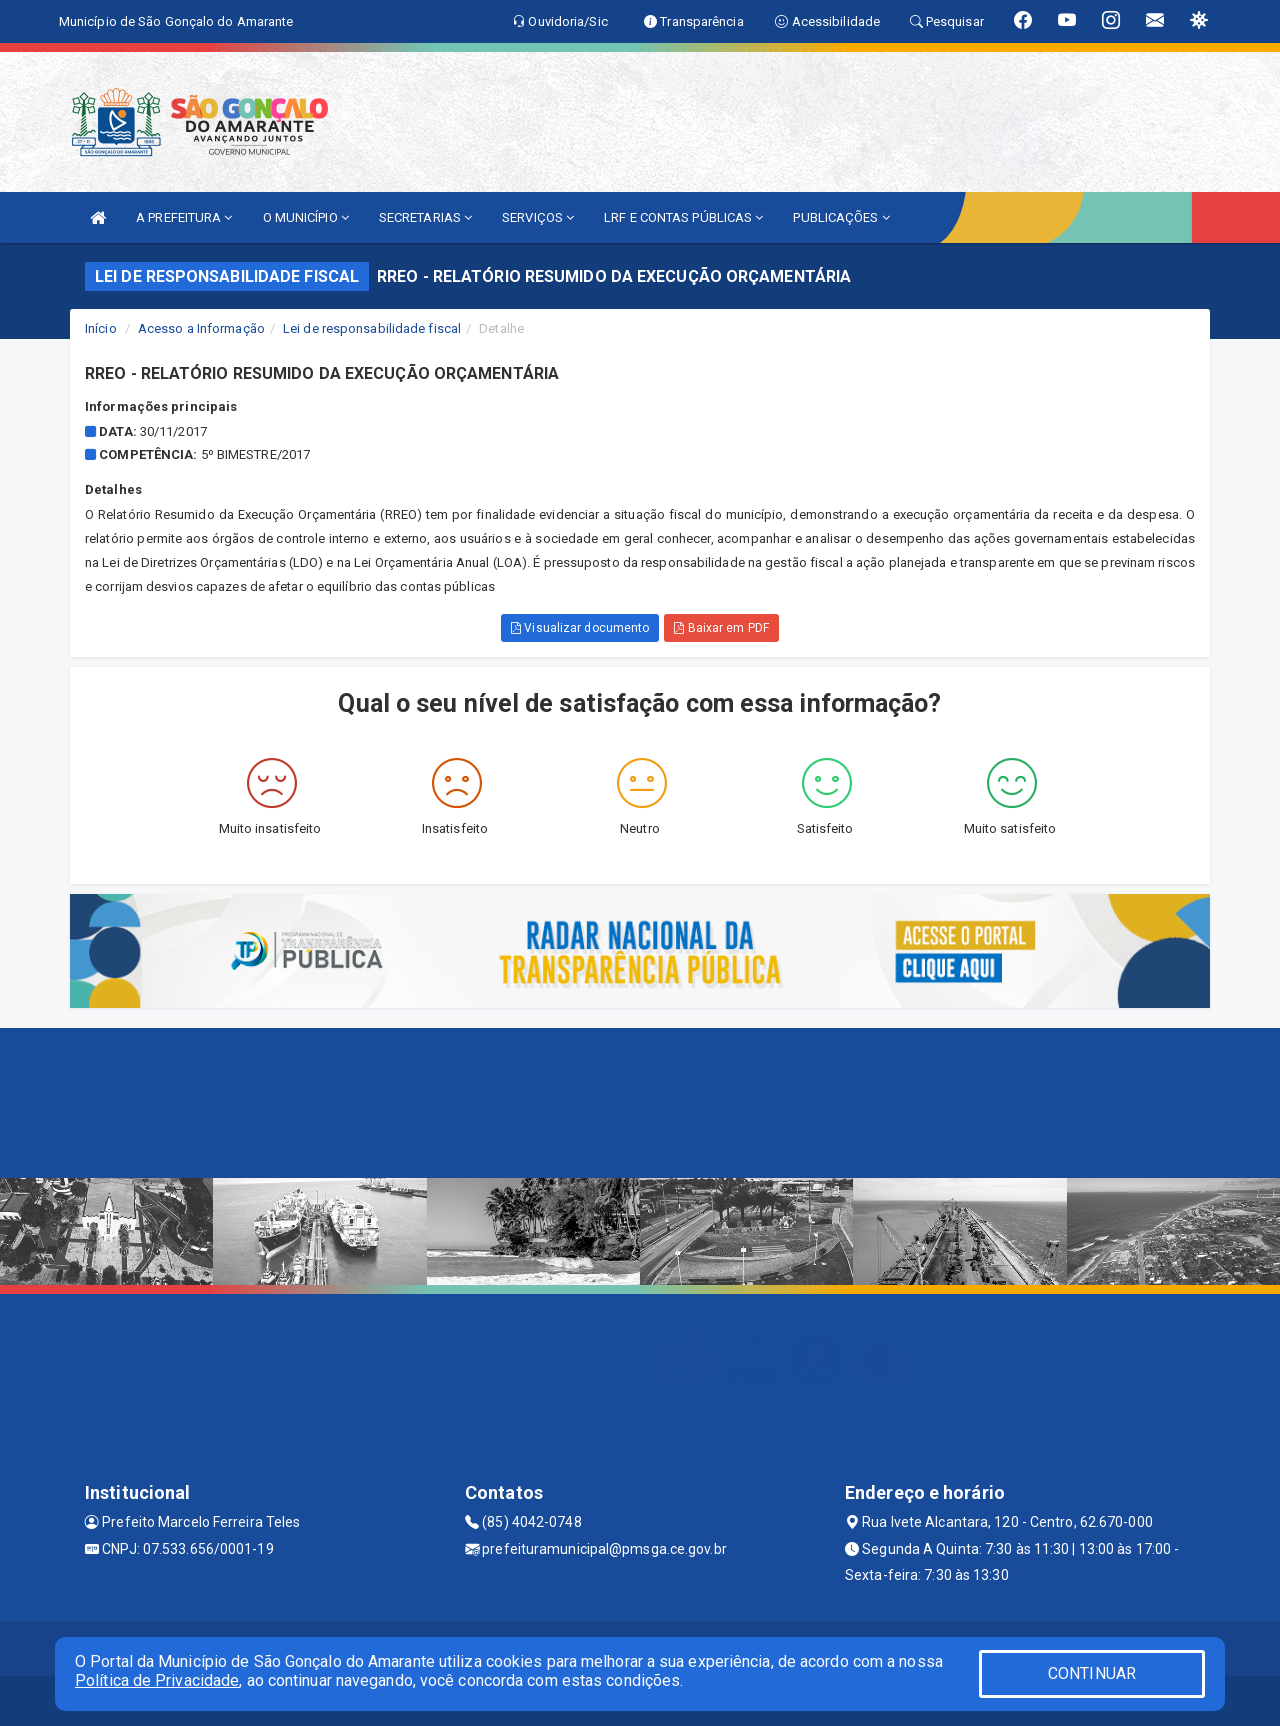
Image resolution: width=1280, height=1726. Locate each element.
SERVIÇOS (538, 217)
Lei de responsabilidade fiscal (372, 328)
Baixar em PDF (721, 628)
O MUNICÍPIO (306, 217)
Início (101, 328)
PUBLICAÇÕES (841, 217)
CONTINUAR (1092, 1673)
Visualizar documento (580, 628)
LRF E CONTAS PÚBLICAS (683, 217)
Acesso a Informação (201, 328)
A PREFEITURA (184, 217)
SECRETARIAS (425, 217)
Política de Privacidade (157, 1680)
